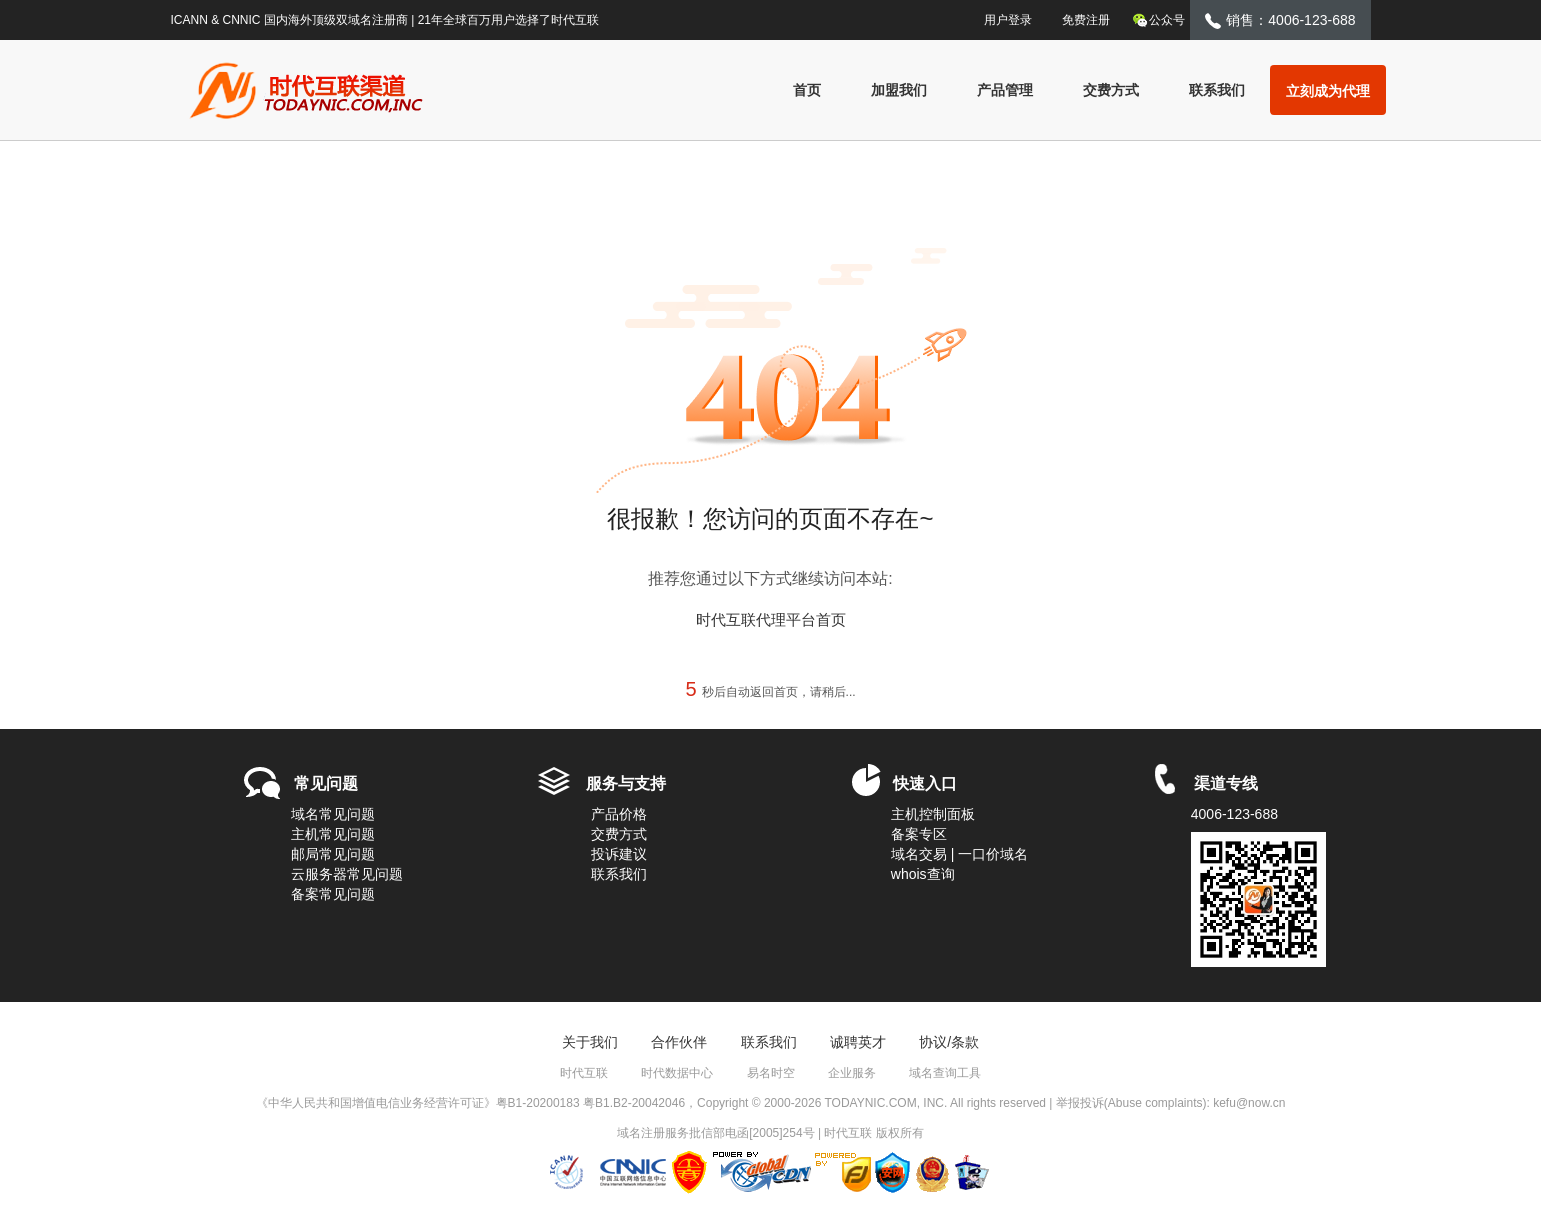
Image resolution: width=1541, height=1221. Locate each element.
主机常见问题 (333, 834)
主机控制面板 (933, 814)
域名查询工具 (945, 1073)
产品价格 (619, 814)
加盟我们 (899, 90)
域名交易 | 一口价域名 (959, 854)
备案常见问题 (333, 894)
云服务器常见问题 (347, 874)
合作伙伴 (679, 1042)
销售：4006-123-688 (1280, 20)
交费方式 (1111, 90)
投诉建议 (619, 854)
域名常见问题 (333, 814)
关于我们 (590, 1042)
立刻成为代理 (1328, 91)
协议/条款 (949, 1042)
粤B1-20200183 (538, 1103)
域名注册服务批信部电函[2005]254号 (715, 1133)
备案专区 (919, 834)
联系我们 (1217, 90)
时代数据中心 (677, 1073)
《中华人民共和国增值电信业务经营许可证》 (376, 1103)
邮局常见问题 (333, 854)
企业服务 (852, 1073)
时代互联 (584, 1073)
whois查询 (923, 874)
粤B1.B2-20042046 (634, 1103)
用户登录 (999, 18)
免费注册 (1086, 20)
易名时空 (771, 1073)
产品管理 (1005, 90)
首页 (807, 90)
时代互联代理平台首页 (771, 619)
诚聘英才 (858, 1042)
